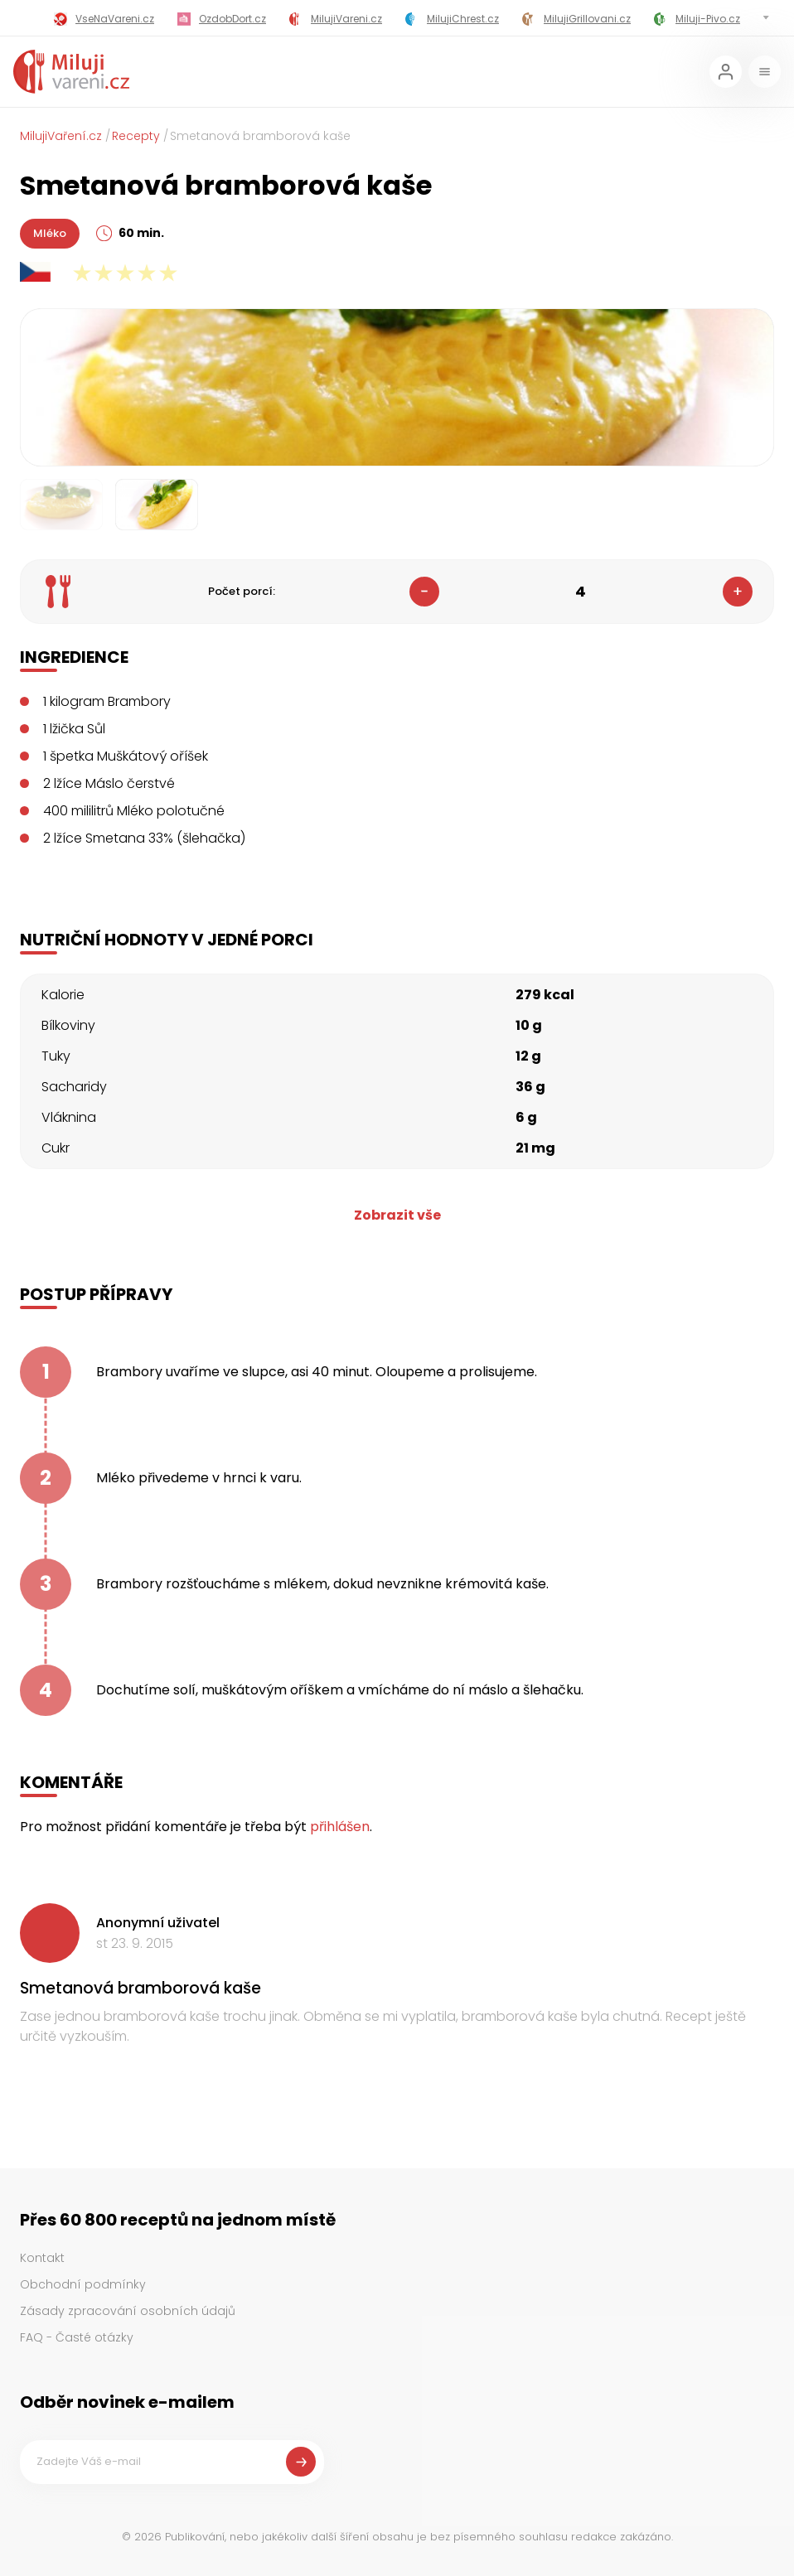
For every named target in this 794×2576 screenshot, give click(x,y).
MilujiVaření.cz (61, 136)
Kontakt (42, 2258)
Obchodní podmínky (83, 2284)
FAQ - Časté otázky (76, 2337)
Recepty (136, 136)
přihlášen (340, 1826)
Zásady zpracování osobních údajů (127, 2311)
